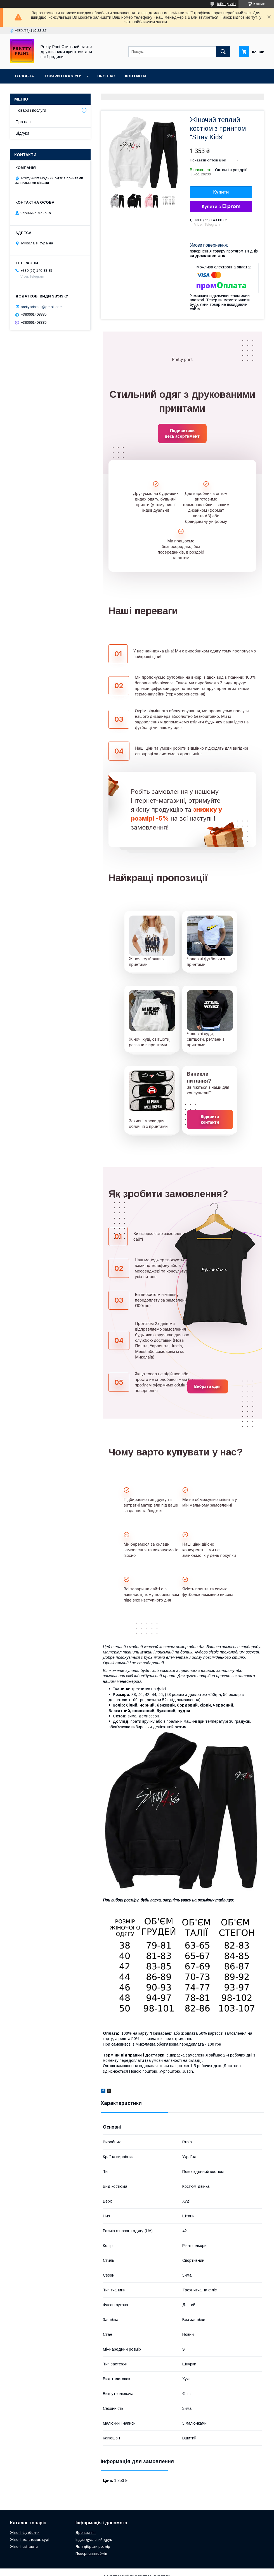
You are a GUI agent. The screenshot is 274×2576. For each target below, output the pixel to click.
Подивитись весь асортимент (182, 433)
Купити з (221, 206)
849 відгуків (226, 4)
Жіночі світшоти (24, 2546)
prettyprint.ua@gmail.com (42, 306)
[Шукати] (223, 51)
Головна (24, 76)
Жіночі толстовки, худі (29, 2539)
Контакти (135, 76)
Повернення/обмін (91, 2553)
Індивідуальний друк (93, 2539)
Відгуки (22, 133)
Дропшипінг (85, 2532)
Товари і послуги (63, 76)
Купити (221, 192)
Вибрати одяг (207, 1386)
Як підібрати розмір (92, 2546)
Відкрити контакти (210, 1119)
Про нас (106, 76)
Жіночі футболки (24, 2532)
